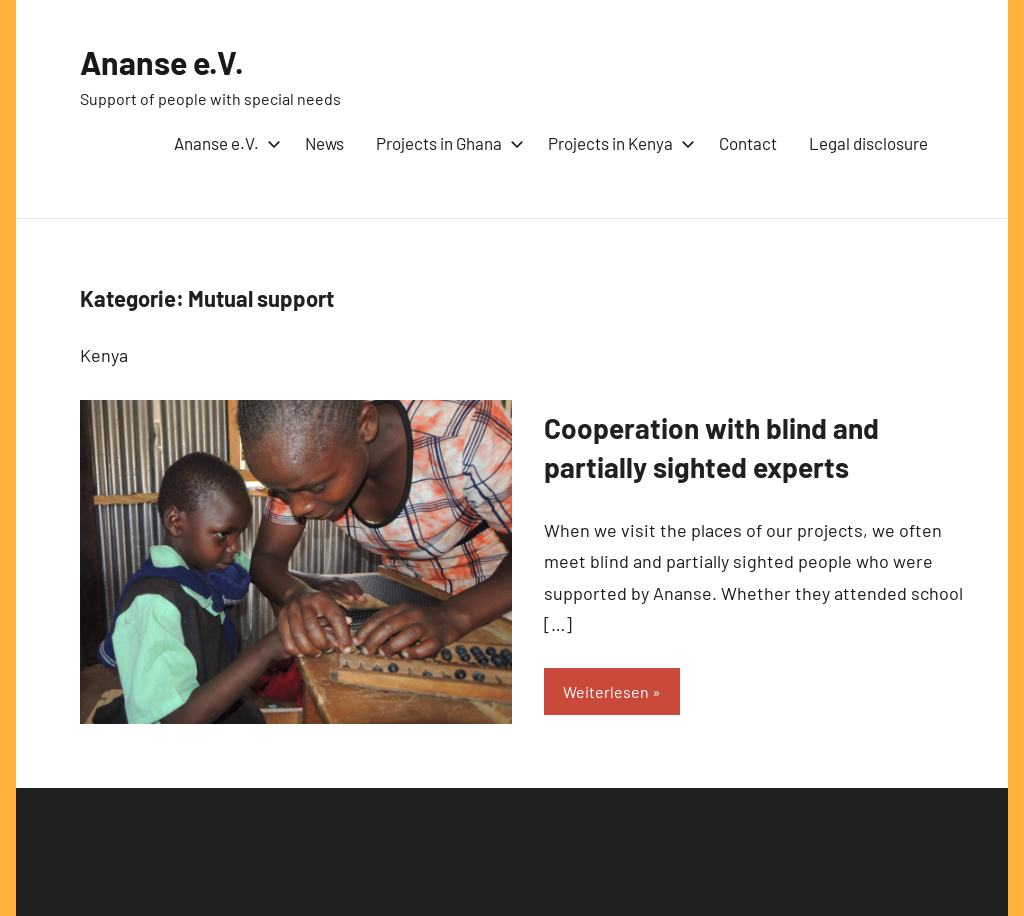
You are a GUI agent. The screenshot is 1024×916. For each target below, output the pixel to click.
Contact (748, 143)
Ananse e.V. (162, 62)
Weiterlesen (606, 691)
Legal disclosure (868, 143)
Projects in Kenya (617, 143)
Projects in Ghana (446, 143)
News (324, 143)
